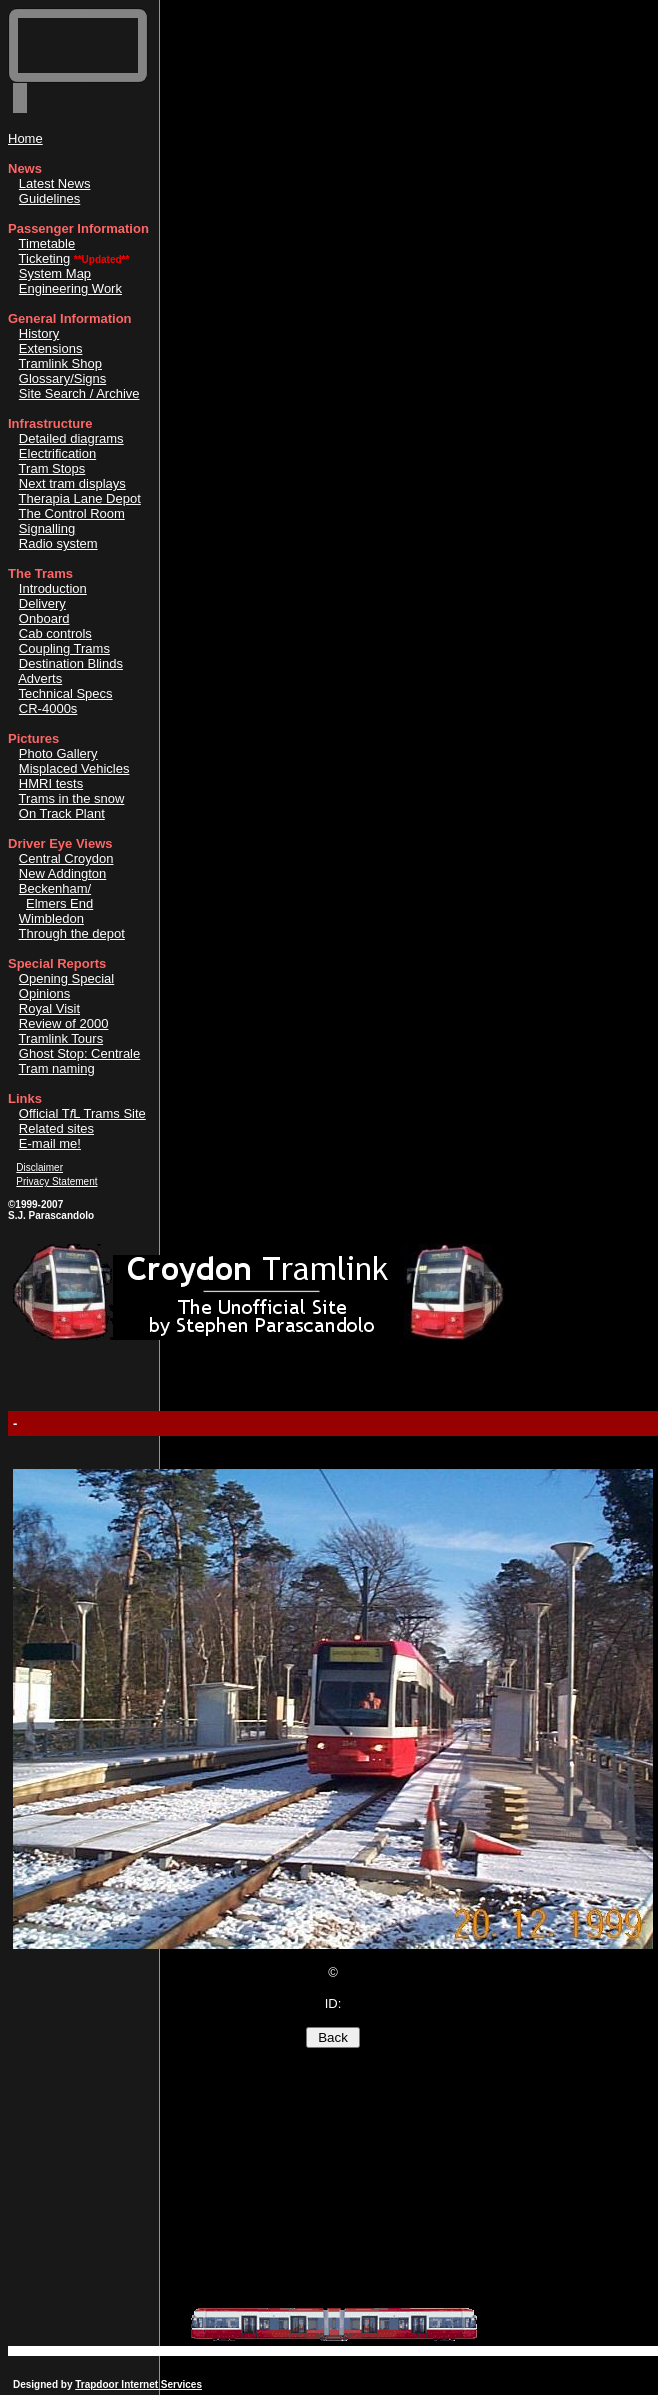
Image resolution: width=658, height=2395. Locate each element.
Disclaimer (39, 1167)
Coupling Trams (64, 648)
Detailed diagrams (71, 438)
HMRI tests (51, 783)
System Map (55, 273)
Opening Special (66, 978)
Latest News (55, 183)
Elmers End (59, 903)
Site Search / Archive (79, 393)
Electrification (57, 453)
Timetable (47, 243)
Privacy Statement (56, 1181)
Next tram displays (72, 483)
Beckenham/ (55, 888)
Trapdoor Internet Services (138, 2384)
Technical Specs (66, 693)
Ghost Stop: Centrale (79, 1053)
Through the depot (72, 933)
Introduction (53, 588)
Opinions (44, 993)
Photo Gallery (58, 753)
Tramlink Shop (60, 363)
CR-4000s (48, 708)
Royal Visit (49, 1008)
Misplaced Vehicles (74, 768)
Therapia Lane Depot (80, 498)
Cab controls (55, 633)
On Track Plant (62, 813)
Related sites (56, 1128)
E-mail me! (50, 1143)
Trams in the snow (72, 798)
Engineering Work (70, 288)
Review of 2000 (64, 1023)
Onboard (44, 618)
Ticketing (45, 258)
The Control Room (72, 513)
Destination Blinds (71, 663)
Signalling (47, 528)
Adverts (40, 678)
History (39, 333)
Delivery (42, 603)
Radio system (58, 543)
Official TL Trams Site (82, 1113)
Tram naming (57, 1068)
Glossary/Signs (62, 378)
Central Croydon (66, 858)
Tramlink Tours (61, 1038)
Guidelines (49, 198)
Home (25, 138)
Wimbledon (51, 918)
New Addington (62, 873)
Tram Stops (52, 468)
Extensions (51, 348)
